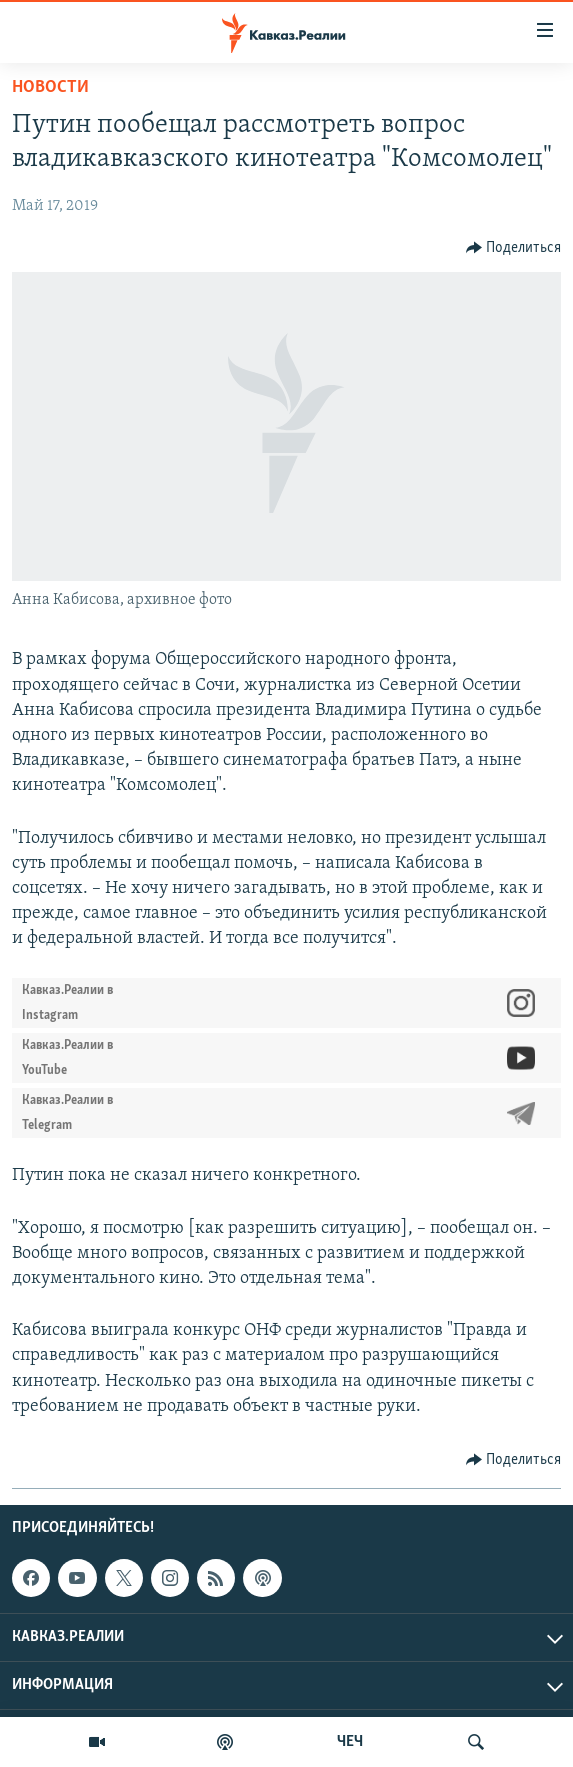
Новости (50, 87)
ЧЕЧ (350, 1742)
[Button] (514, 248)
